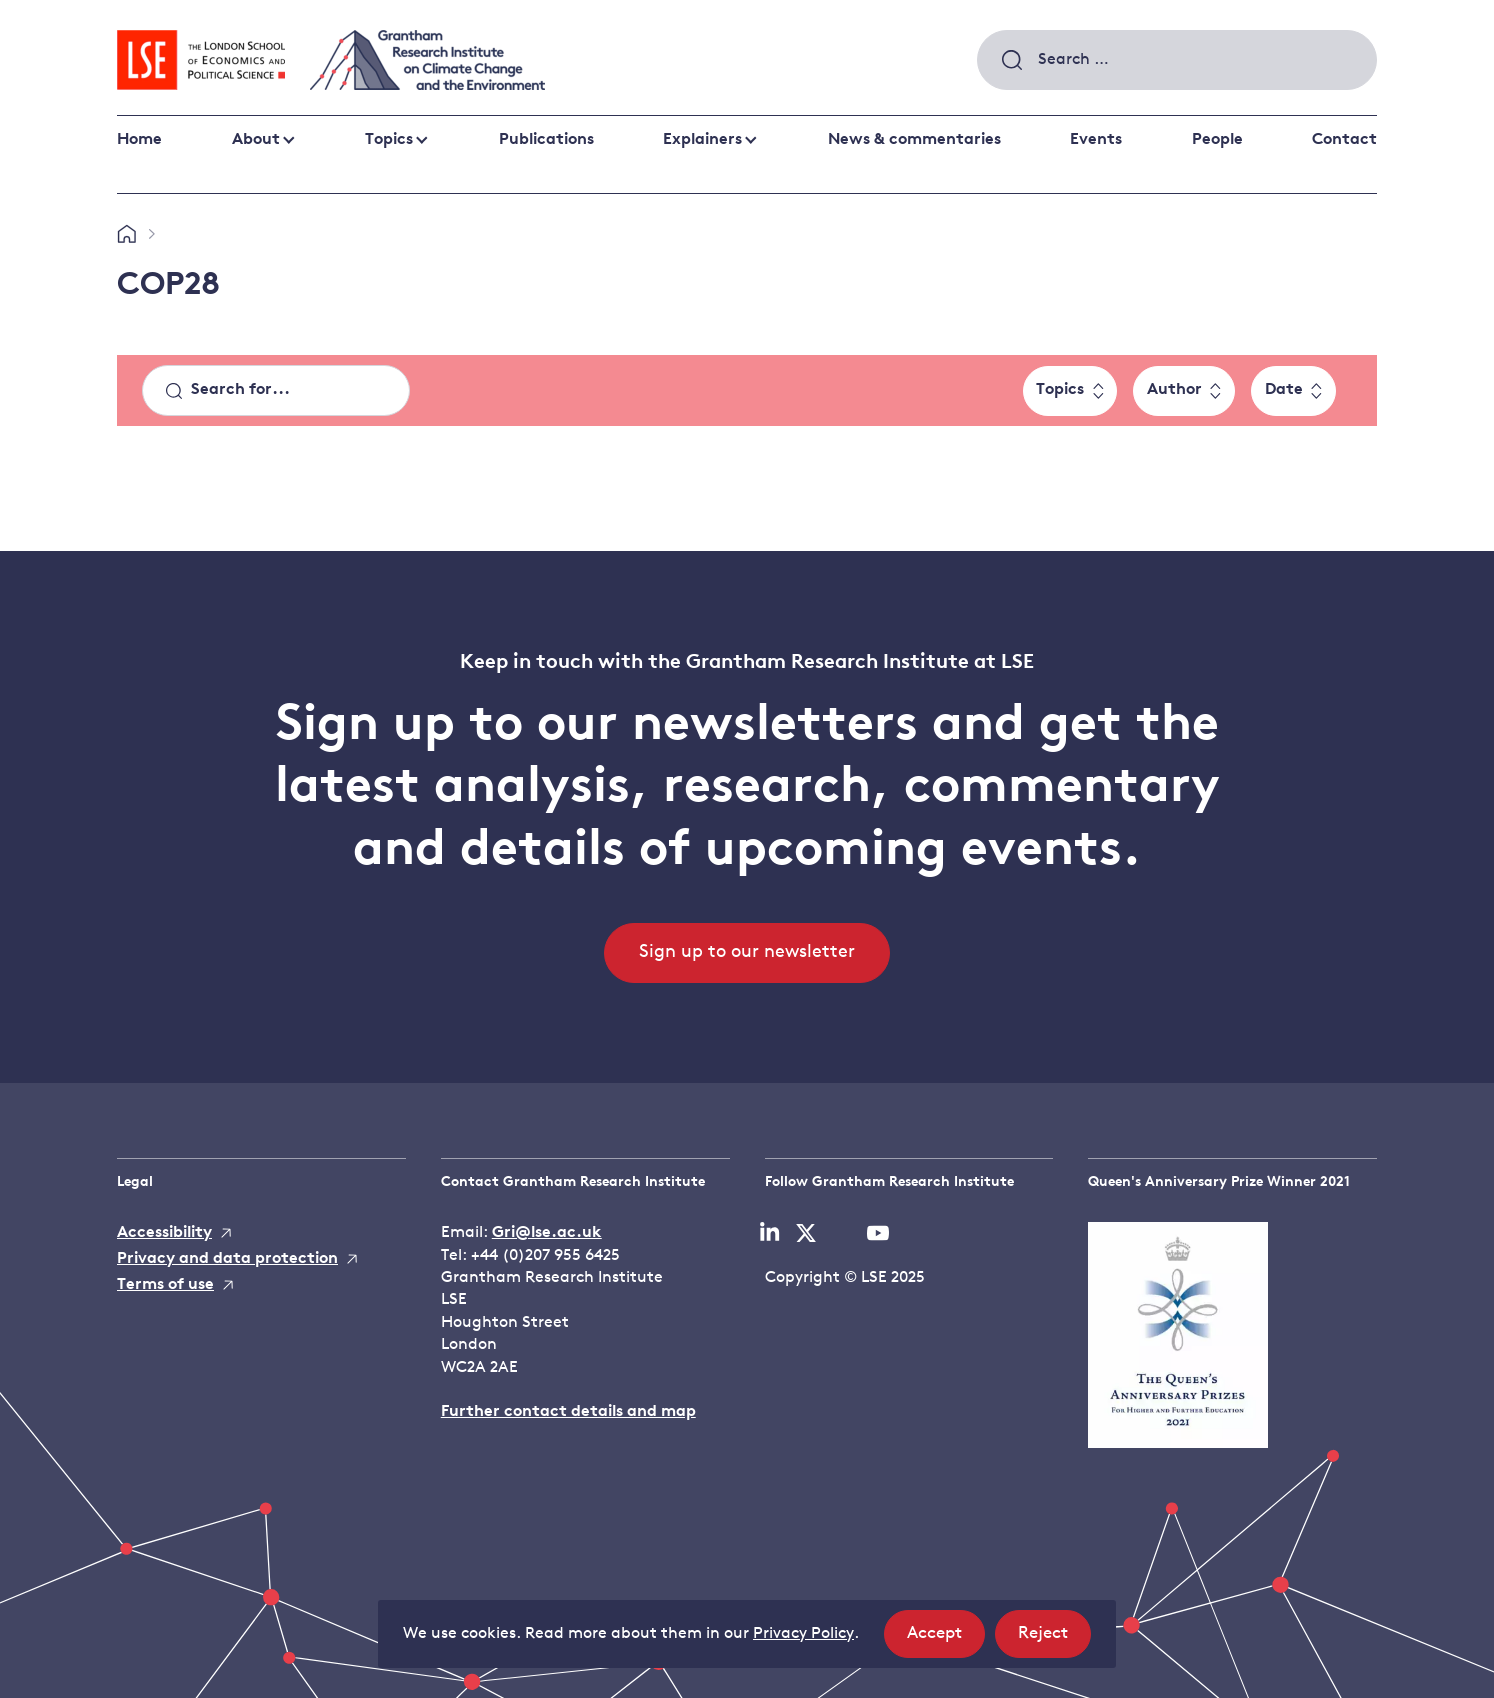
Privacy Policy (803, 1634)
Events (1096, 140)
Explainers (702, 140)
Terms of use (165, 1285)
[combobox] (1177, 60)
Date (1284, 390)
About (256, 140)
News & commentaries (914, 140)
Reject (1054, 1639)
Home (139, 140)
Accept (946, 1639)
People (1217, 140)
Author (1174, 390)
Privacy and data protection (227, 1259)
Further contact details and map (568, 1412)
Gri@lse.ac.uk (547, 1233)
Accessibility (164, 1233)
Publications (546, 140)
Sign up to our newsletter (747, 952)
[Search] (276, 391)
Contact (1344, 140)
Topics (389, 140)
